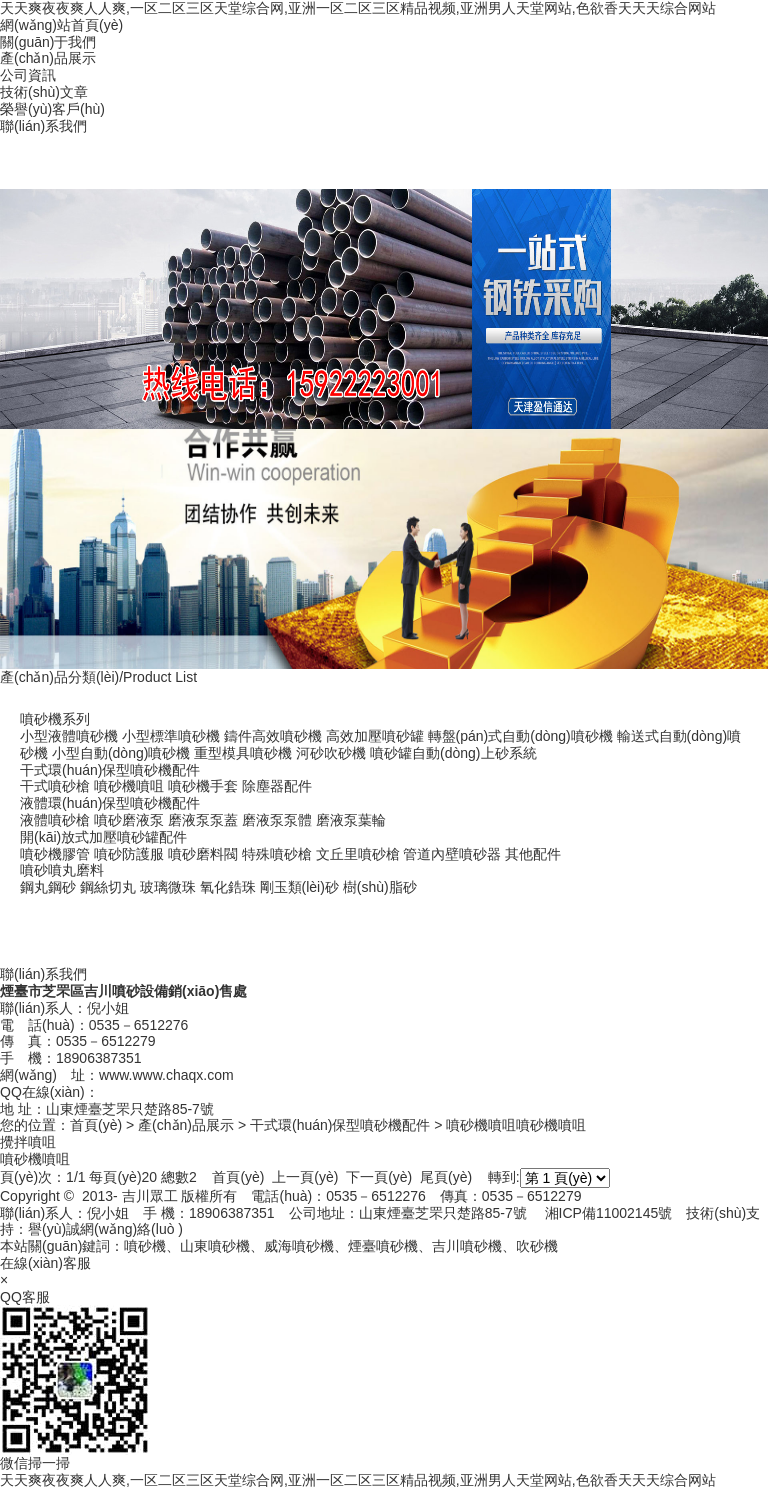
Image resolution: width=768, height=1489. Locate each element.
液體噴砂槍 (55, 820)
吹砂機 (537, 1246)
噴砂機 (145, 1246)
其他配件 (533, 854)
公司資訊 (28, 75)
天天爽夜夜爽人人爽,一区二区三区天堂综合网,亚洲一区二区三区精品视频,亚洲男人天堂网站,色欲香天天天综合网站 (358, 8)
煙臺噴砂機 (383, 1246)
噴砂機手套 (203, 786)
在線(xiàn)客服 (45, 1263)
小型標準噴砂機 (171, 736)
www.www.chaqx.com (166, 1075)
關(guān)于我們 (48, 42)
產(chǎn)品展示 (48, 58)
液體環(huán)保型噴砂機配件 (110, 803)
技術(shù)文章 (44, 92)
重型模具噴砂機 (243, 753)
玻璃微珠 (168, 887)
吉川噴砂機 (467, 1246)
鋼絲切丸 (108, 887)
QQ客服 (25, 1297)
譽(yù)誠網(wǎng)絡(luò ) (105, 1229)
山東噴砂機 (215, 1246)
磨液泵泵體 (277, 820)
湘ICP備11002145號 (609, 1213)
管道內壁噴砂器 (452, 854)
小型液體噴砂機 (69, 736)
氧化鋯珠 (228, 887)
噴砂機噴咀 (129, 786)
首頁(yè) (96, 1125)
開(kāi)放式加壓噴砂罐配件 (103, 837)
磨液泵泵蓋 (203, 820)
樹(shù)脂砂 (380, 887)
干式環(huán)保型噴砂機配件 (110, 770)
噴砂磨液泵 (129, 820)
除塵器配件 (277, 786)
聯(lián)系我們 (43, 126)
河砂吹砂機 (331, 753)
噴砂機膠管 (55, 854)
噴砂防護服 (129, 854)
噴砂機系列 (55, 719)
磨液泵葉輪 (351, 820)
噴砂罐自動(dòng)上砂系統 (453, 753)
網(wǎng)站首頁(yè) (61, 25)
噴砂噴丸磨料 (62, 870)
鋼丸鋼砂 (48, 887)
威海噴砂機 (299, 1246)
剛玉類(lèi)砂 (299, 887)
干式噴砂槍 (55, 786)
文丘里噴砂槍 (358, 854)
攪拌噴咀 (28, 1142)
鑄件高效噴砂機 (273, 736)
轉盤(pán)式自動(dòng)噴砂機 (520, 736)
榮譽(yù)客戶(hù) (52, 109)
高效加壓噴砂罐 (375, 736)
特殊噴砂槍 (277, 854)
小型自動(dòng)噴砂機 (121, 753)
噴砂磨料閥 (203, 854)
